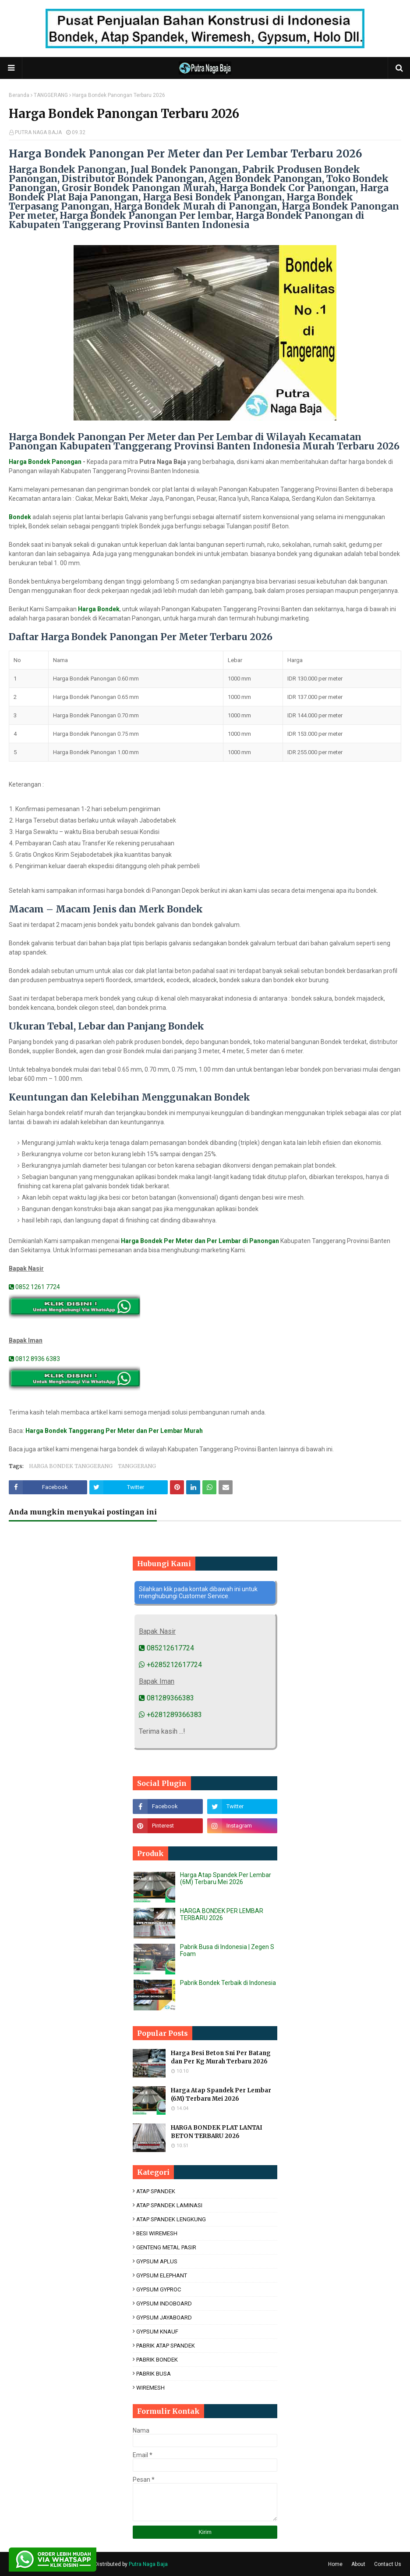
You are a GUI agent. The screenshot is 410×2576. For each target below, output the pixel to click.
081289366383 (166, 1698)
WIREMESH (150, 2387)
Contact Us (387, 2564)
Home (335, 2564)
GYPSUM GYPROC (158, 2289)
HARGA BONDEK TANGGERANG (71, 1466)
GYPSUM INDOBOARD (164, 2303)
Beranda (19, 95)
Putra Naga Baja (148, 2564)
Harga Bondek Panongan (45, 461)
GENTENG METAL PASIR (166, 2247)
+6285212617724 (170, 1664)
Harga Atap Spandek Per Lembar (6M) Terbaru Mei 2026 (225, 1878)
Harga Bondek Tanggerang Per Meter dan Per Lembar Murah (114, 1430)
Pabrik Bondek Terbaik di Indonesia (228, 1982)
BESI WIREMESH (156, 2233)
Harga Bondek (99, 609)
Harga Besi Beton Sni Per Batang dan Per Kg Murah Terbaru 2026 (221, 2057)
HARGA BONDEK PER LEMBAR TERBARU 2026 (221, 1914)
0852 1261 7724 (34, 1286)
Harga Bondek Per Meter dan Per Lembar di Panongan (200, 1240)
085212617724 (166, 1648)
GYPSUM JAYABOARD (164, 2317)
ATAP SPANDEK (155, 2191)
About (358, 2564)
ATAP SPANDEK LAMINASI (169, 2205)
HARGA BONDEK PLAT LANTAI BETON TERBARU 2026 (216, 2132)
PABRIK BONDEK (157, 2359)
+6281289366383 (170, 1714)
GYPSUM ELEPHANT (161, 2275)
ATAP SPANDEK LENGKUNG (171, 2219)
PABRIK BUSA (153, 2373)
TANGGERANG (51, 95)
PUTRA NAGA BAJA (38, 132)
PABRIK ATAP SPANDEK (165, 2345)
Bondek (20, 516)
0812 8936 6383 (34, 1358)
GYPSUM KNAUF (157, 2331)
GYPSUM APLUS (156, 2261)
